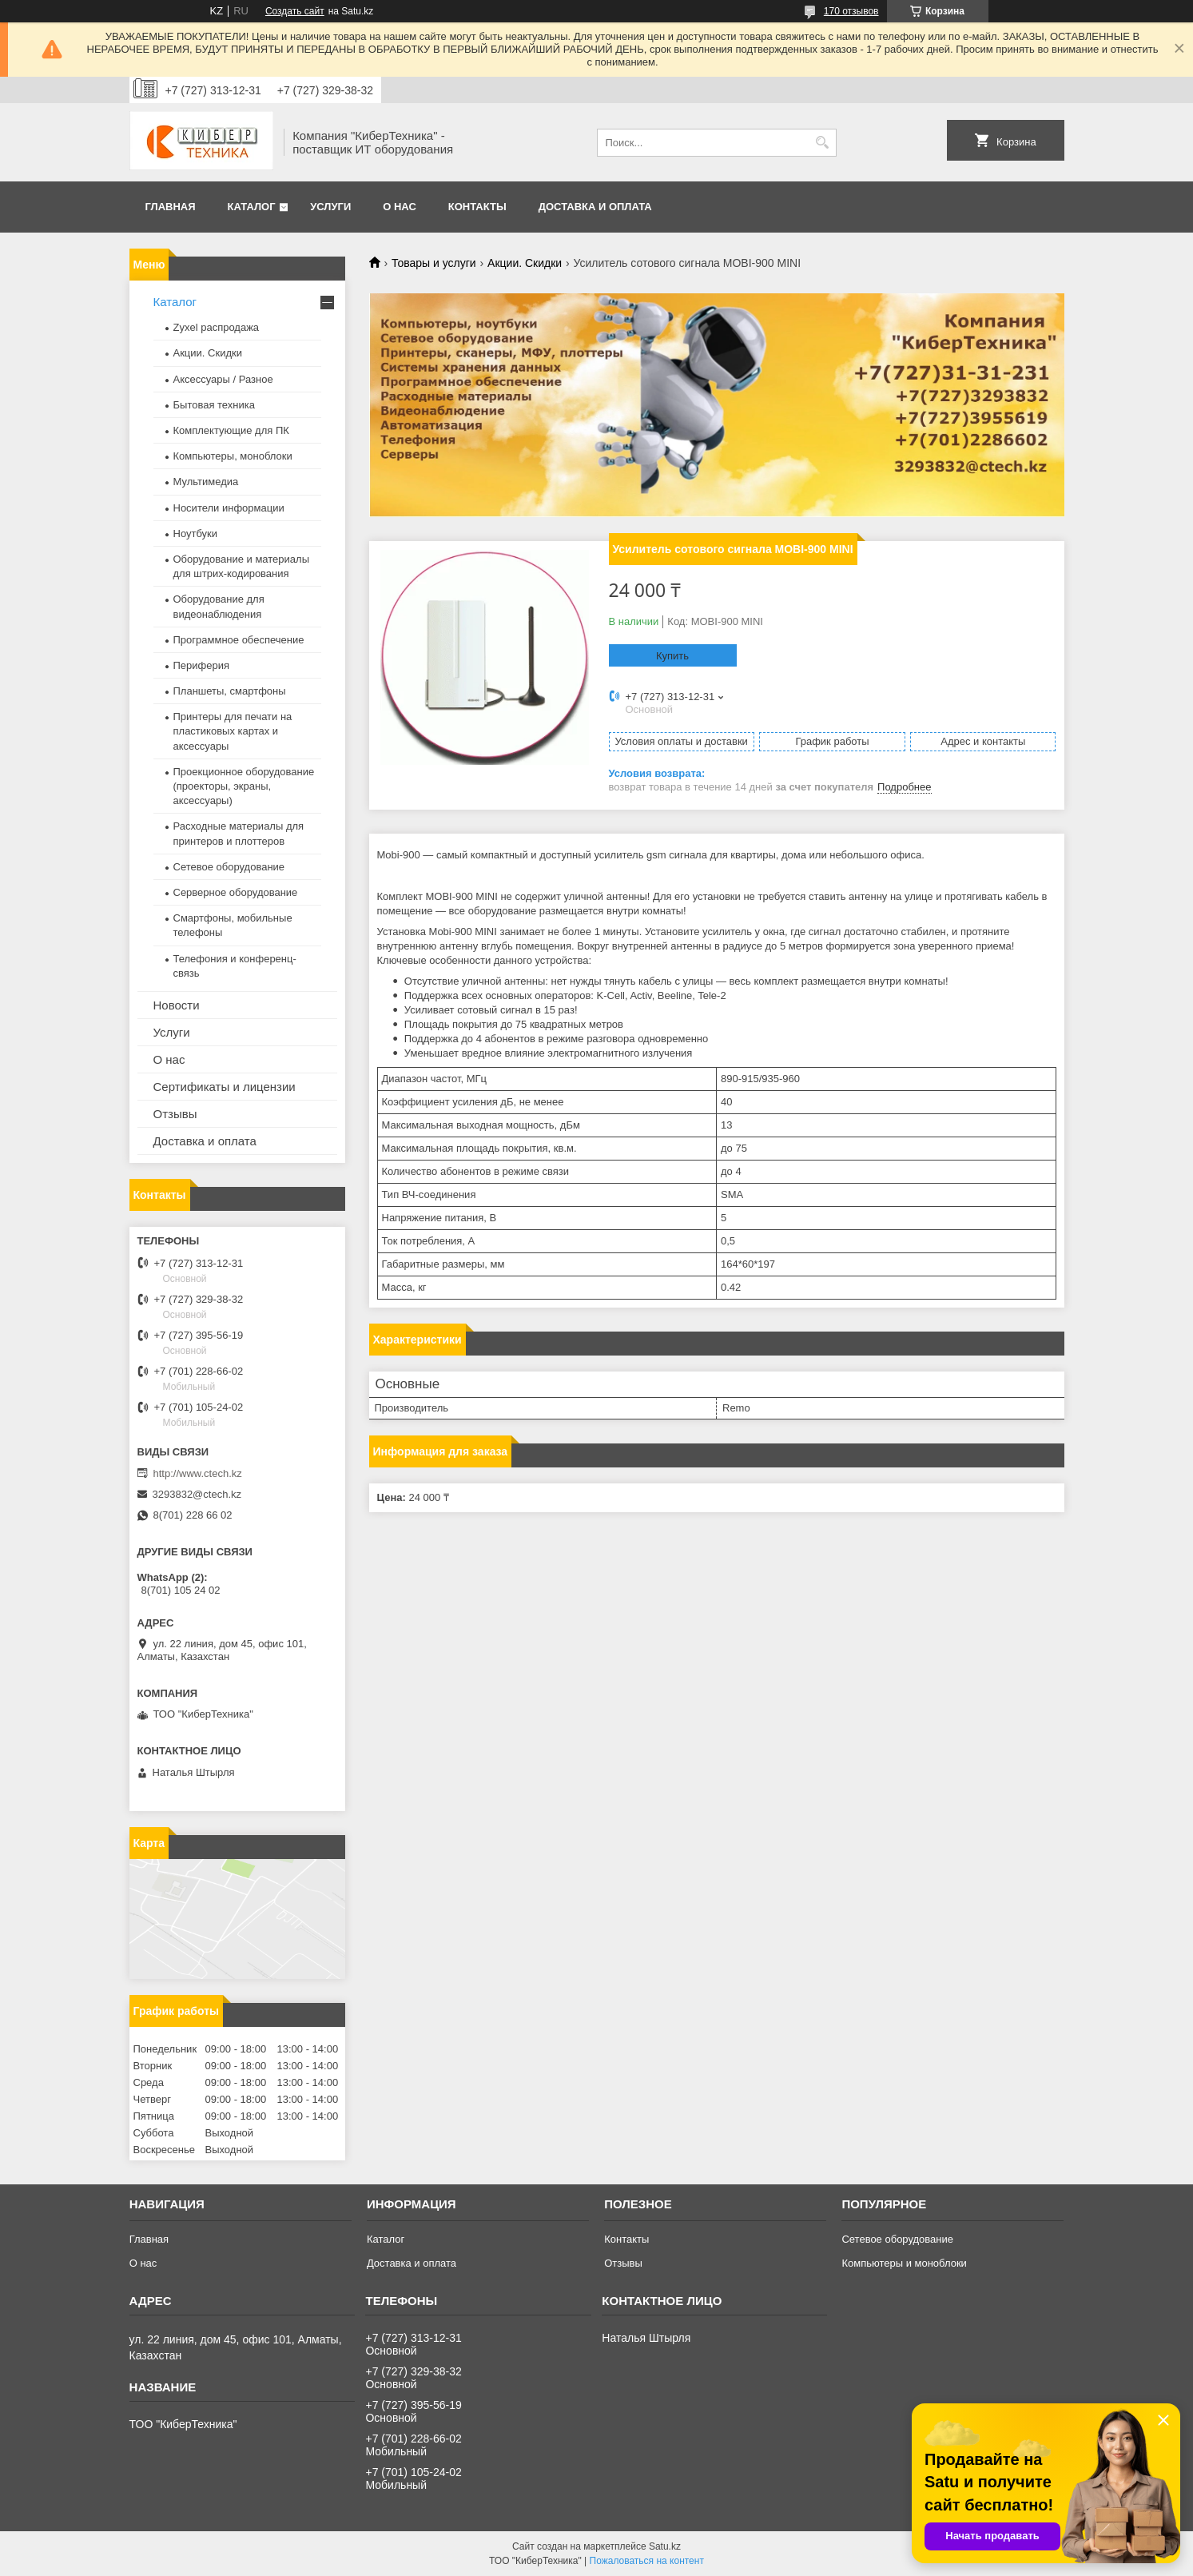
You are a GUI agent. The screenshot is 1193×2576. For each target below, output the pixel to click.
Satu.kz (665, 2546)
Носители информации (228, 508)
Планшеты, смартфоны (229, 691)
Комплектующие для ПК (231, 430)
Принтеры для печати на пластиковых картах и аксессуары (232, 731)
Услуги (330, 207)
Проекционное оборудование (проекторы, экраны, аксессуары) (244, 786)
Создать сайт (294, 11)
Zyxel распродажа (216, 327)
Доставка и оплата (595, 207)
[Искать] (823, 143)
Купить (672, 656)
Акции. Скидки (524, 263)
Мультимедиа (206, 482)
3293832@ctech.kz (197, 1494)
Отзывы (175, 1114)
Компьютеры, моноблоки (232, 456)
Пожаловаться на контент (647, 2560)
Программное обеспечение (238, 640)
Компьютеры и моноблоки (903, 2263)
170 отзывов (851, 11)
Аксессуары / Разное (223, 379)
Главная (170, 207)
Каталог (252, 207)
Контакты (477, 207)
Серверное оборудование (235, 892)
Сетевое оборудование (229, 867)
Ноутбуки (195, 533)
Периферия (201, 665)
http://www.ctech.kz (197, 1473)
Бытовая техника (214, 405)
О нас (399, 207)
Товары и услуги (434, 263)
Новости (176, 1005)
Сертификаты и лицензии (224, 1086)
